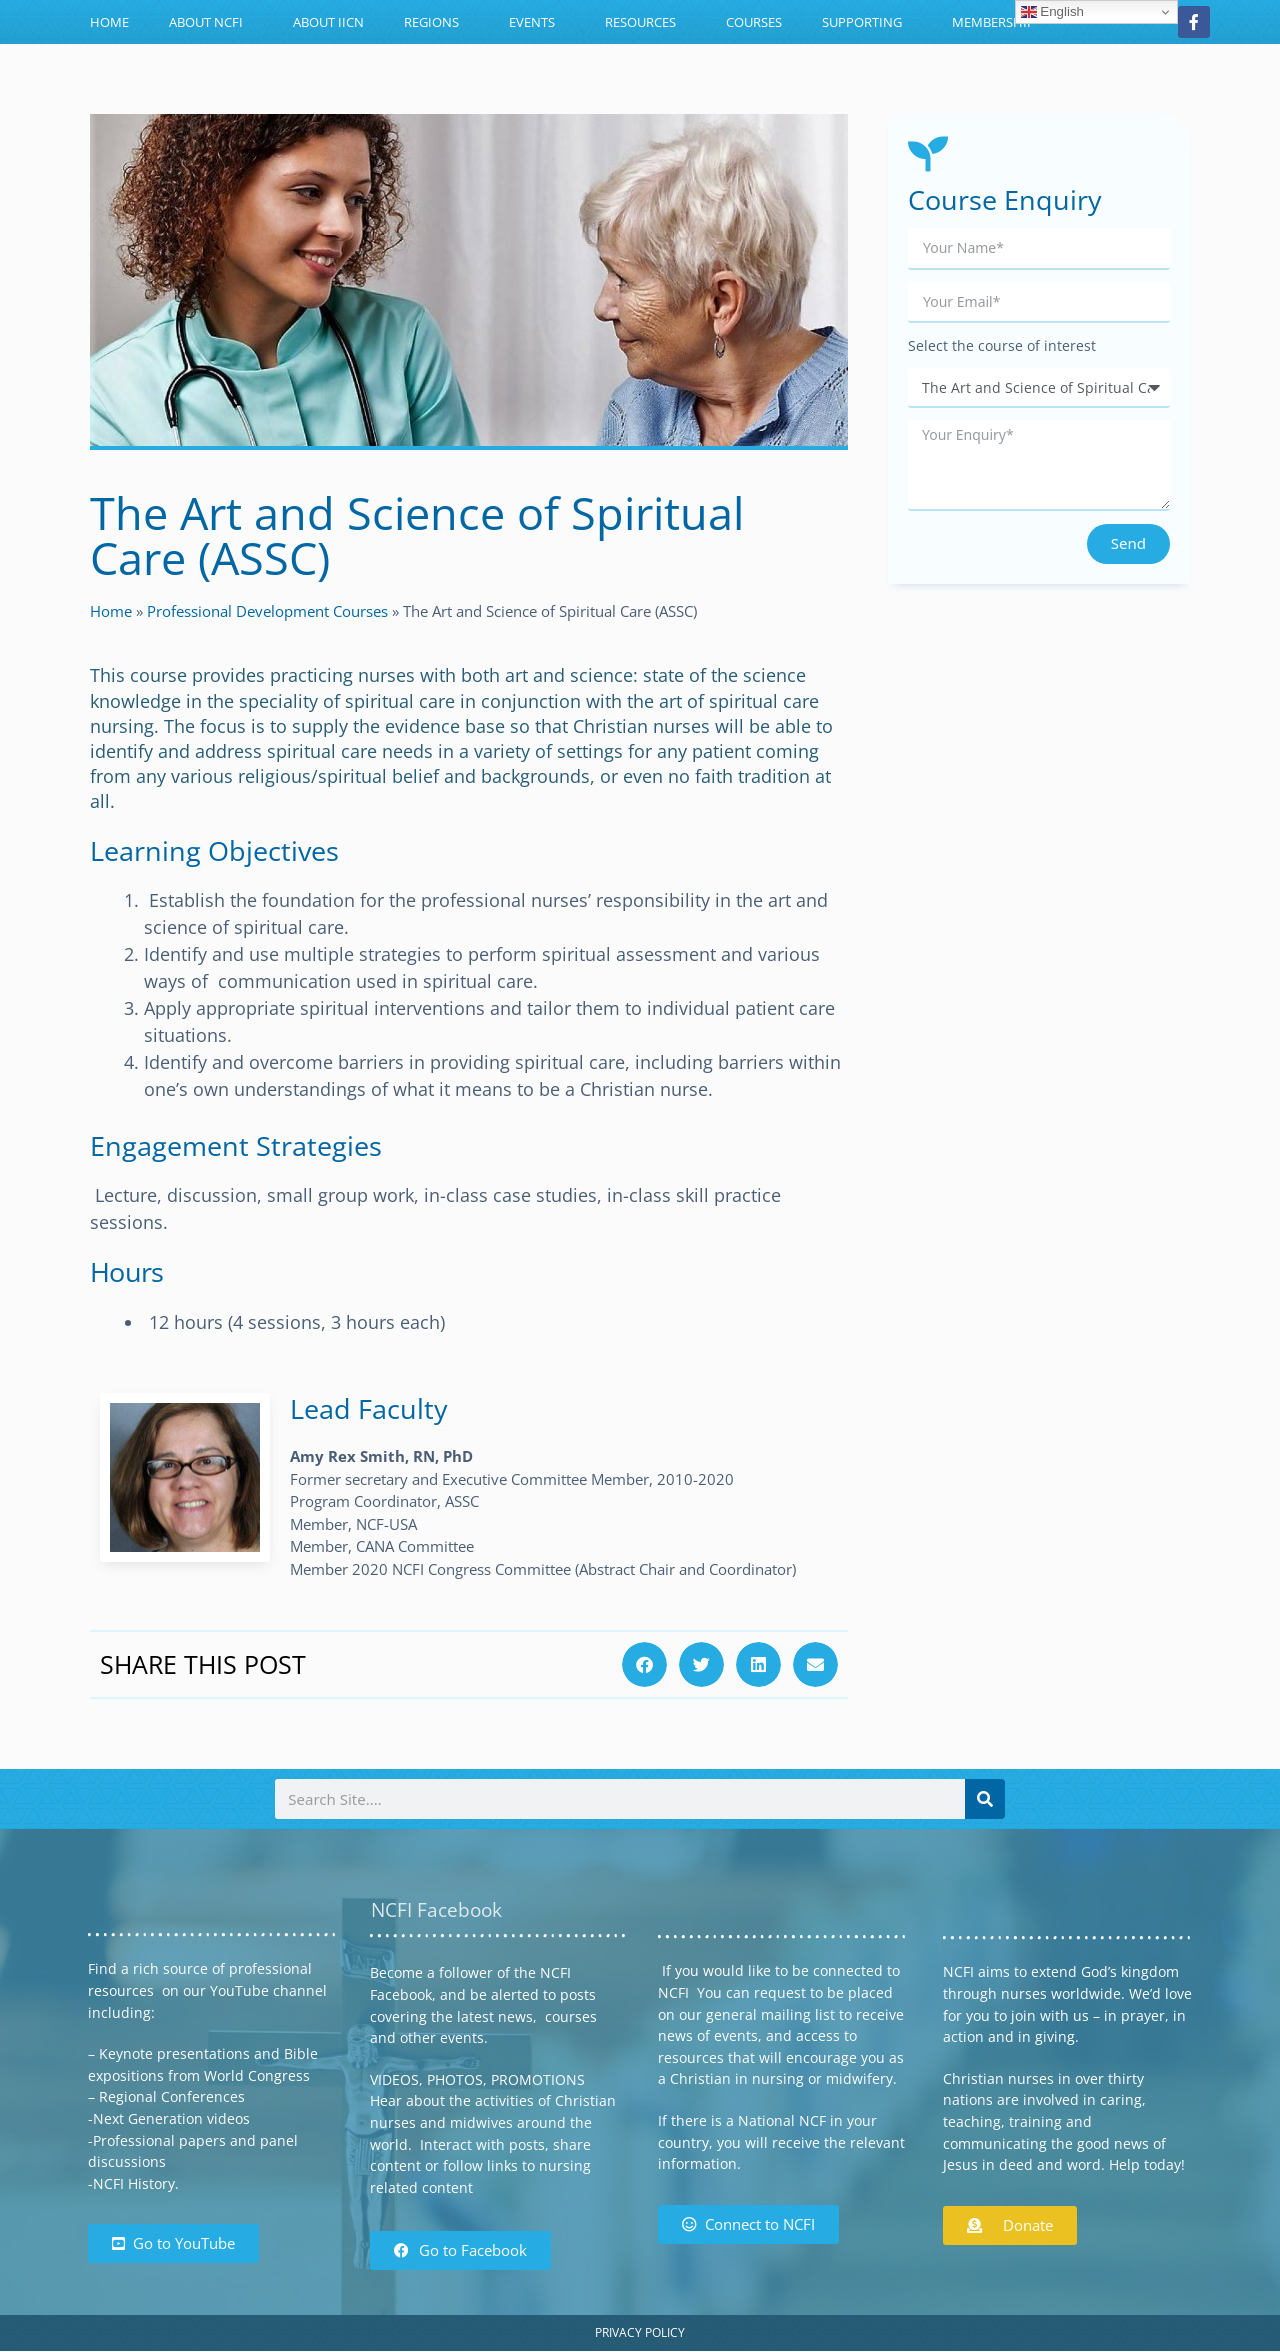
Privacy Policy (640, 2332)
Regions (436, 22)
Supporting (867, 22)
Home (109, 22)
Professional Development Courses (267, 611)
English (1052, 12)
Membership (993, 22)
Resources (645, 22)
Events (537, 22)
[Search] (985, 1799)
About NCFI (211, 22)
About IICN (328, 22)
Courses (754, 22)
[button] (644, 1664)
